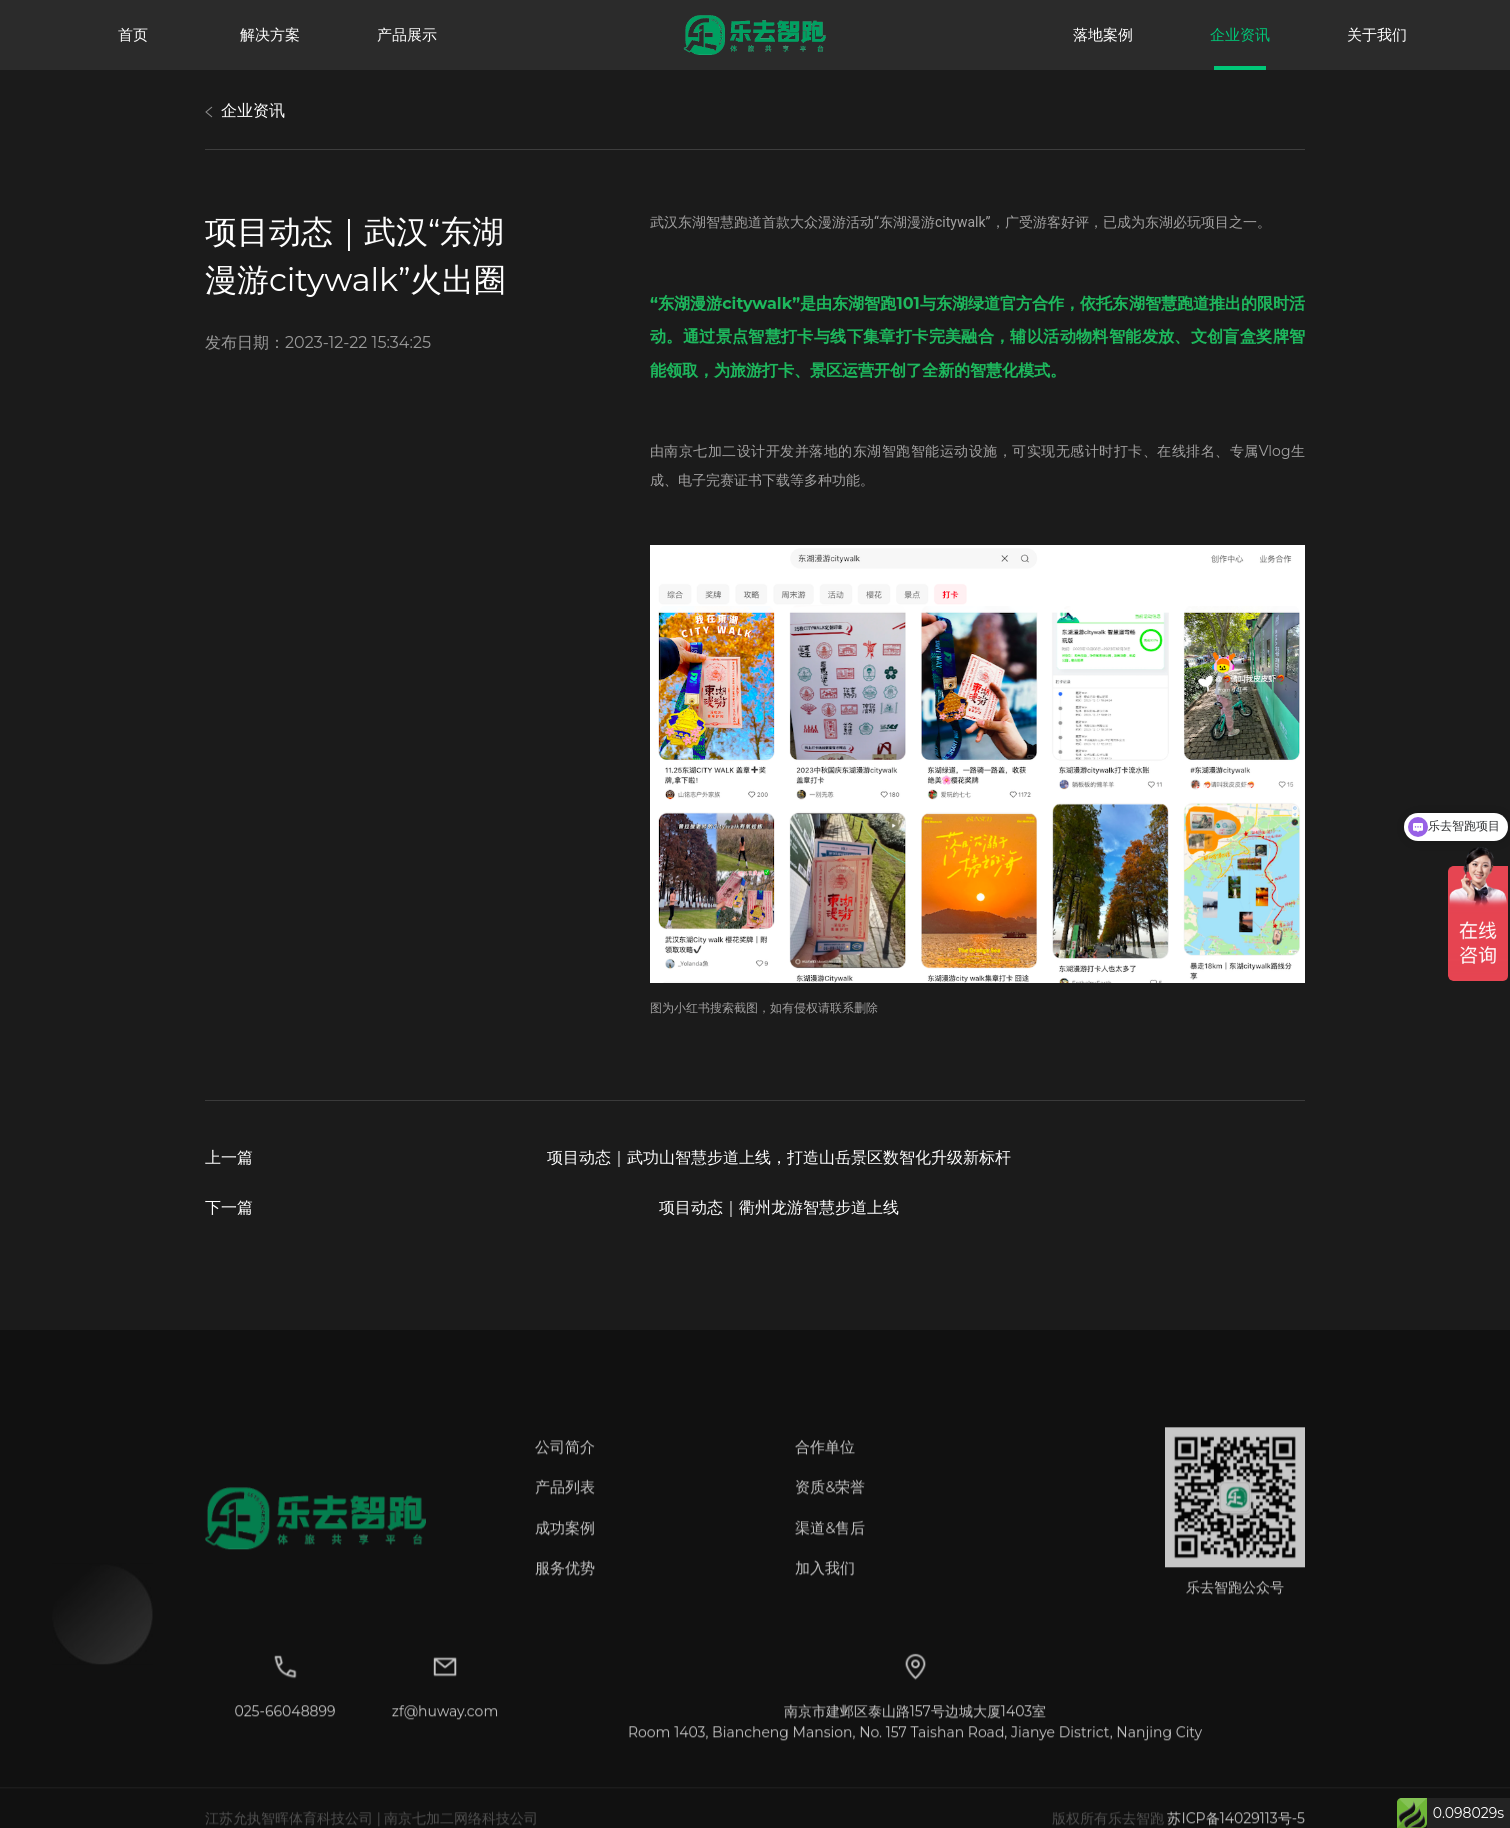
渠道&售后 (830, 1547)
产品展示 (407, 34)
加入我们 (825, 1588)
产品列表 (565, 1507)
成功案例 (565, 1547)
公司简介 (565, 1466)
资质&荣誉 (830, 1507)
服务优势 (565, 1588)
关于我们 (1377, 34)
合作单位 (825, 1466)
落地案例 (1103, 34)
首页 (133, 34)
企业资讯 (1240, 34)
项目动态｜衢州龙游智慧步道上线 (779, 1207)
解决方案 (270, 34)
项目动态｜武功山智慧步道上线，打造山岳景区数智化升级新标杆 (779, 1157)
